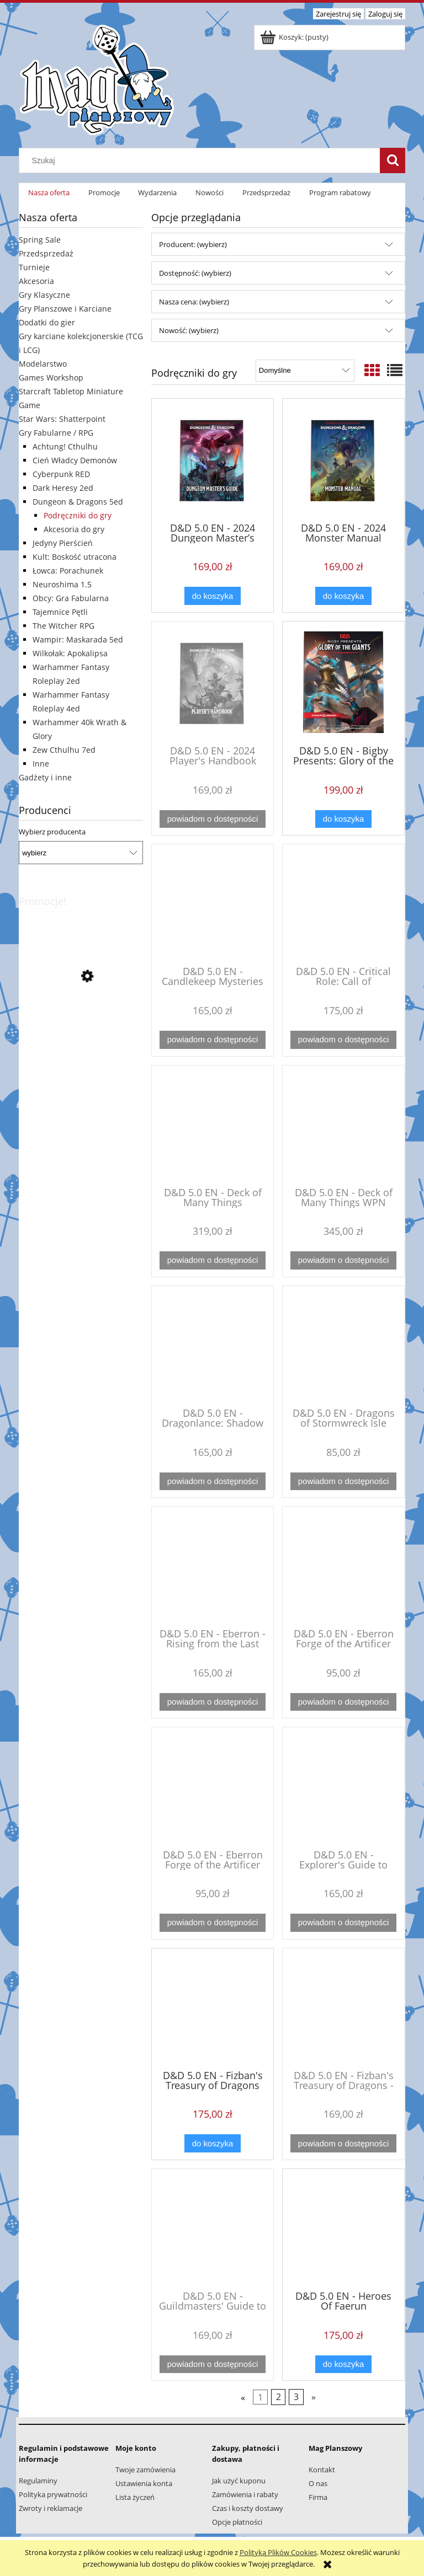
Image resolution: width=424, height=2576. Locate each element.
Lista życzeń (135, 2497)
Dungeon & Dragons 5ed (78, 501)
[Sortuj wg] (305, 371)
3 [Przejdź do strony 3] (296, 2397)
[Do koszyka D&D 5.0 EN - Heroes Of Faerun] (343, 2364)
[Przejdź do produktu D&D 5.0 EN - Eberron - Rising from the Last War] (212, 1566)
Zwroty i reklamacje (50, 2508)
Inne (41, 763)
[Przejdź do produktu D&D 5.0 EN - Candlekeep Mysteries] (212, 903)
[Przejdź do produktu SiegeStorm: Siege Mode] (81, 1026)
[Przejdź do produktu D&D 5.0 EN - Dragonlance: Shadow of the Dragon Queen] (212, 1345)
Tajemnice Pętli (60, 612)
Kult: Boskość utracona (74, 556)
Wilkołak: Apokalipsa (70, 653)
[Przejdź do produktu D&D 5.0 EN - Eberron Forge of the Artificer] (343, 1566)
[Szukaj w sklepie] (202, 160)
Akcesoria (36, 281)
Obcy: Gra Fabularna (71, 598)
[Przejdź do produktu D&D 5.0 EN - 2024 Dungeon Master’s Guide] (212, 459)
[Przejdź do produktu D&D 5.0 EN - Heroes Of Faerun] (343, 2228)
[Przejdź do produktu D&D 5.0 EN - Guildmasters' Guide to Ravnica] (212, 2228)
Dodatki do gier (47, 322)
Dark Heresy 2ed (63, 488)
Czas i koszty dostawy (247, 2508)
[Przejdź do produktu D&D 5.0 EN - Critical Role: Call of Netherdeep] (343, 903)
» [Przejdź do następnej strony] (313, 2397)
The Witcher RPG (63, 625)
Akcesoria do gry (74, 529)
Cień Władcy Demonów (75, 460)
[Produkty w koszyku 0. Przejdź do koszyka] (295, 37)
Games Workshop (51, 377)
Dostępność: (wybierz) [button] (195, 273)
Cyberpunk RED (61, 474)
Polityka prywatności (53, 2494)
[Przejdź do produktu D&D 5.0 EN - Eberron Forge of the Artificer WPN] (212, 1786)
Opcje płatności (237, 2522)
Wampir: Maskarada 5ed (78, 639)
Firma (318, 2497)
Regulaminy (38, 2481)
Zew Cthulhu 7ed (64, 750)
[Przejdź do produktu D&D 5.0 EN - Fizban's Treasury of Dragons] (212, 2008)
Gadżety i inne (45, 777)
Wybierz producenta (52, 832)
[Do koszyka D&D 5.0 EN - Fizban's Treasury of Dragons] (212, 2143)
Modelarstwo (43, 363)
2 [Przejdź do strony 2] (278, 2397)
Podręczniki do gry (78, 515)
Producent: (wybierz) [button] (193, 244)
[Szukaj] (392, 160)
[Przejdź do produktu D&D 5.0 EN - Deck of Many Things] (212, 1125)
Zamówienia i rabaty (245, 2494)
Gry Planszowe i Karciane (65, 308)
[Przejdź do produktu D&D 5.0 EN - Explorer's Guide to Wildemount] (343, 1786)
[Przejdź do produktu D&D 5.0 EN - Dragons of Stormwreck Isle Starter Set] (343, 1345)
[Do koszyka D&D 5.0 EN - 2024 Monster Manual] (343, 596)
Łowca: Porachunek (68, 570)
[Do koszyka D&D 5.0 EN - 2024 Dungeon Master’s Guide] (212, 596)
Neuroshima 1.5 (62, 584)
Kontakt (322, 2470)
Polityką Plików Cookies (278, 2552)
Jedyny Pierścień (63, 543)
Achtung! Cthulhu (65, 446)
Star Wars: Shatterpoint (62, 419)
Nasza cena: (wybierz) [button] (194, 302)
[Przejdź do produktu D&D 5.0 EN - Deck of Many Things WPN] (343, 1125)
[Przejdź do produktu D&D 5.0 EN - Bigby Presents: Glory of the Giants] (343, 682)
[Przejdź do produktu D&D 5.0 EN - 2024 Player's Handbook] (212, 682)
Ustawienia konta (143, 2483)
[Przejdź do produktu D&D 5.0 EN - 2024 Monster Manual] (343, 459)
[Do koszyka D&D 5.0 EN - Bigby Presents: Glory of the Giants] (343, 819)
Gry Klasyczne (44, 295)
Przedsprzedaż (46, 253)
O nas (318, 2483)
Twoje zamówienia (145, 2470)
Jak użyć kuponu (239, 2481)
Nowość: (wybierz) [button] (189, 330)
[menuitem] (49, 192)
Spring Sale (40, 239)
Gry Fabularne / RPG (56, 432)
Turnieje (34, 267)
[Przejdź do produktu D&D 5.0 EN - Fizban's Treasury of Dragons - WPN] (343, 2008)
